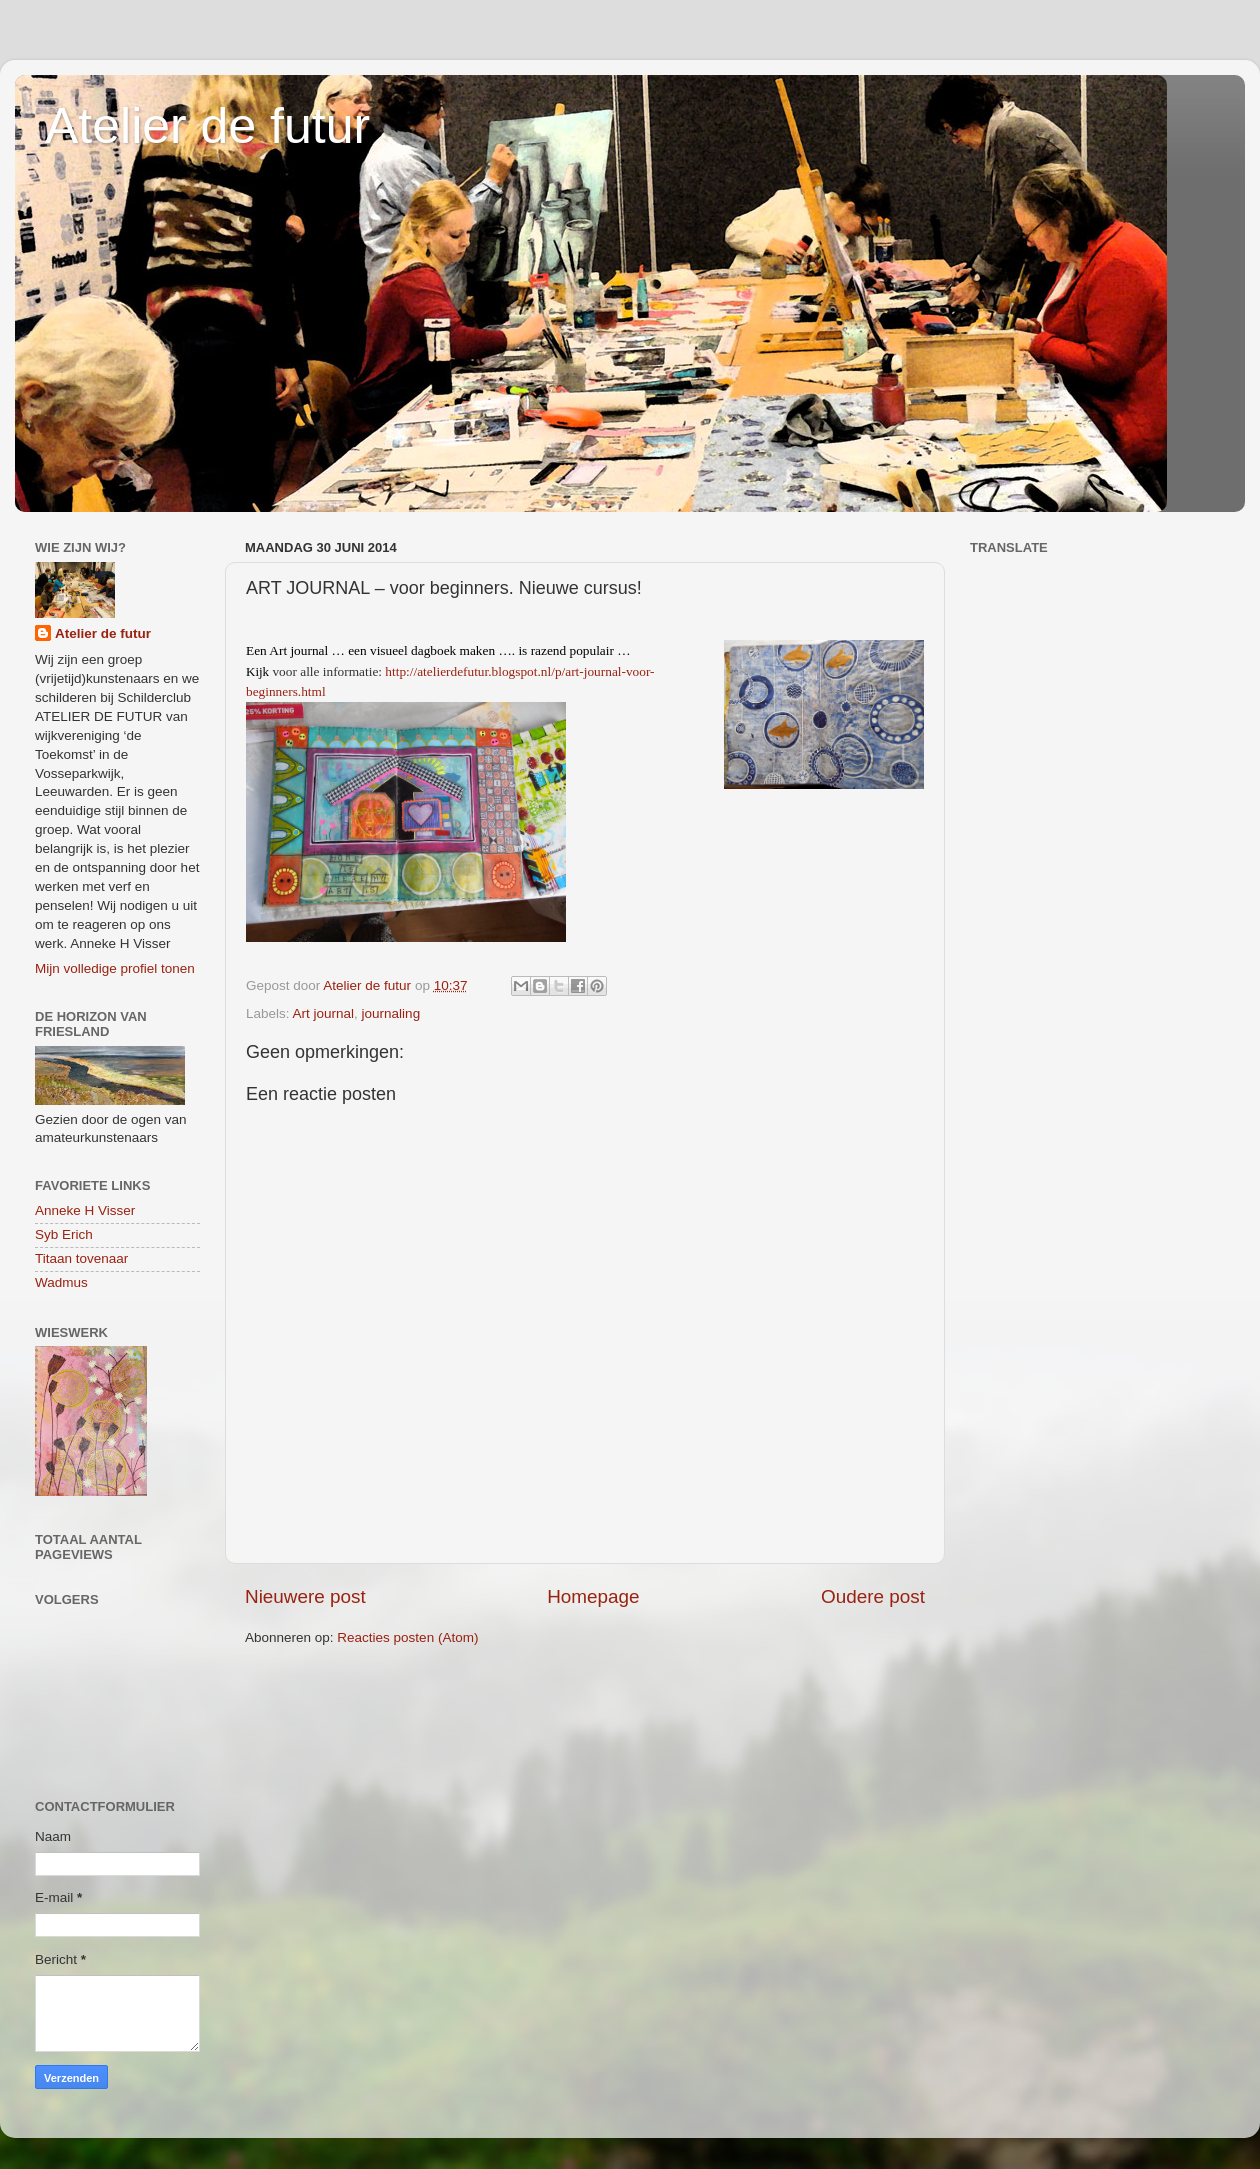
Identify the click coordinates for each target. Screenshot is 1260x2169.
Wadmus (61, 1282)
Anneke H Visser (85, 1210)
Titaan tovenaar (81, 1258)
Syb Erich (64, 1234)
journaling (391, 1013)
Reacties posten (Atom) (407, 1637)
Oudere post (873, 1596)
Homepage (593, 1596)
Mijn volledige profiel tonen (115, 968)
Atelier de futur (207, 126)
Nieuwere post (305, 1596)
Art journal (324, 1013)
